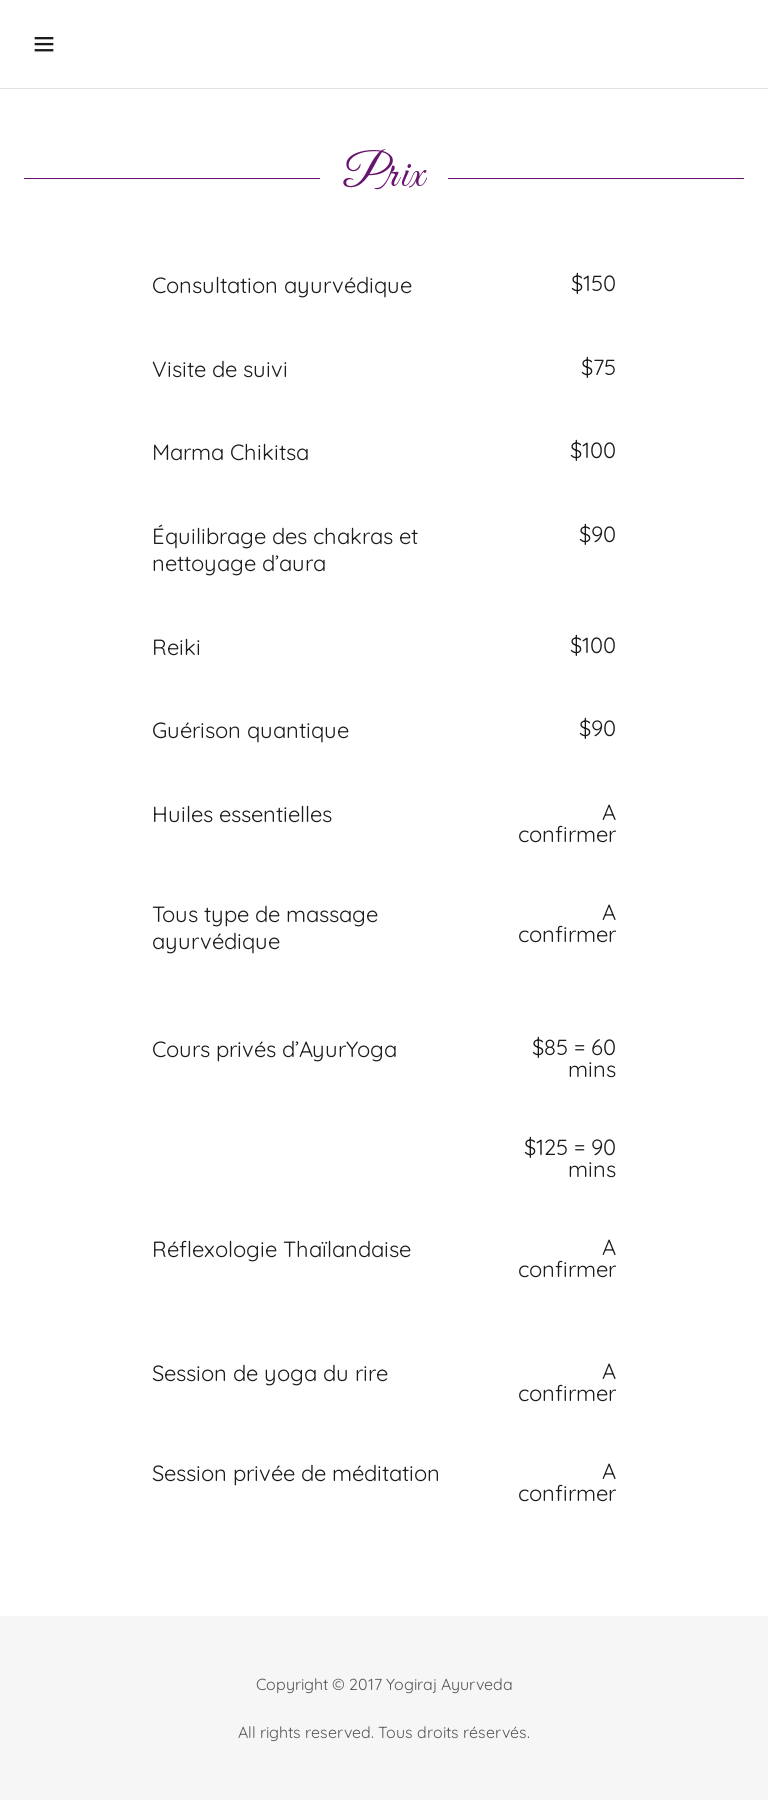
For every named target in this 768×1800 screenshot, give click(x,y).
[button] (106, 44)
